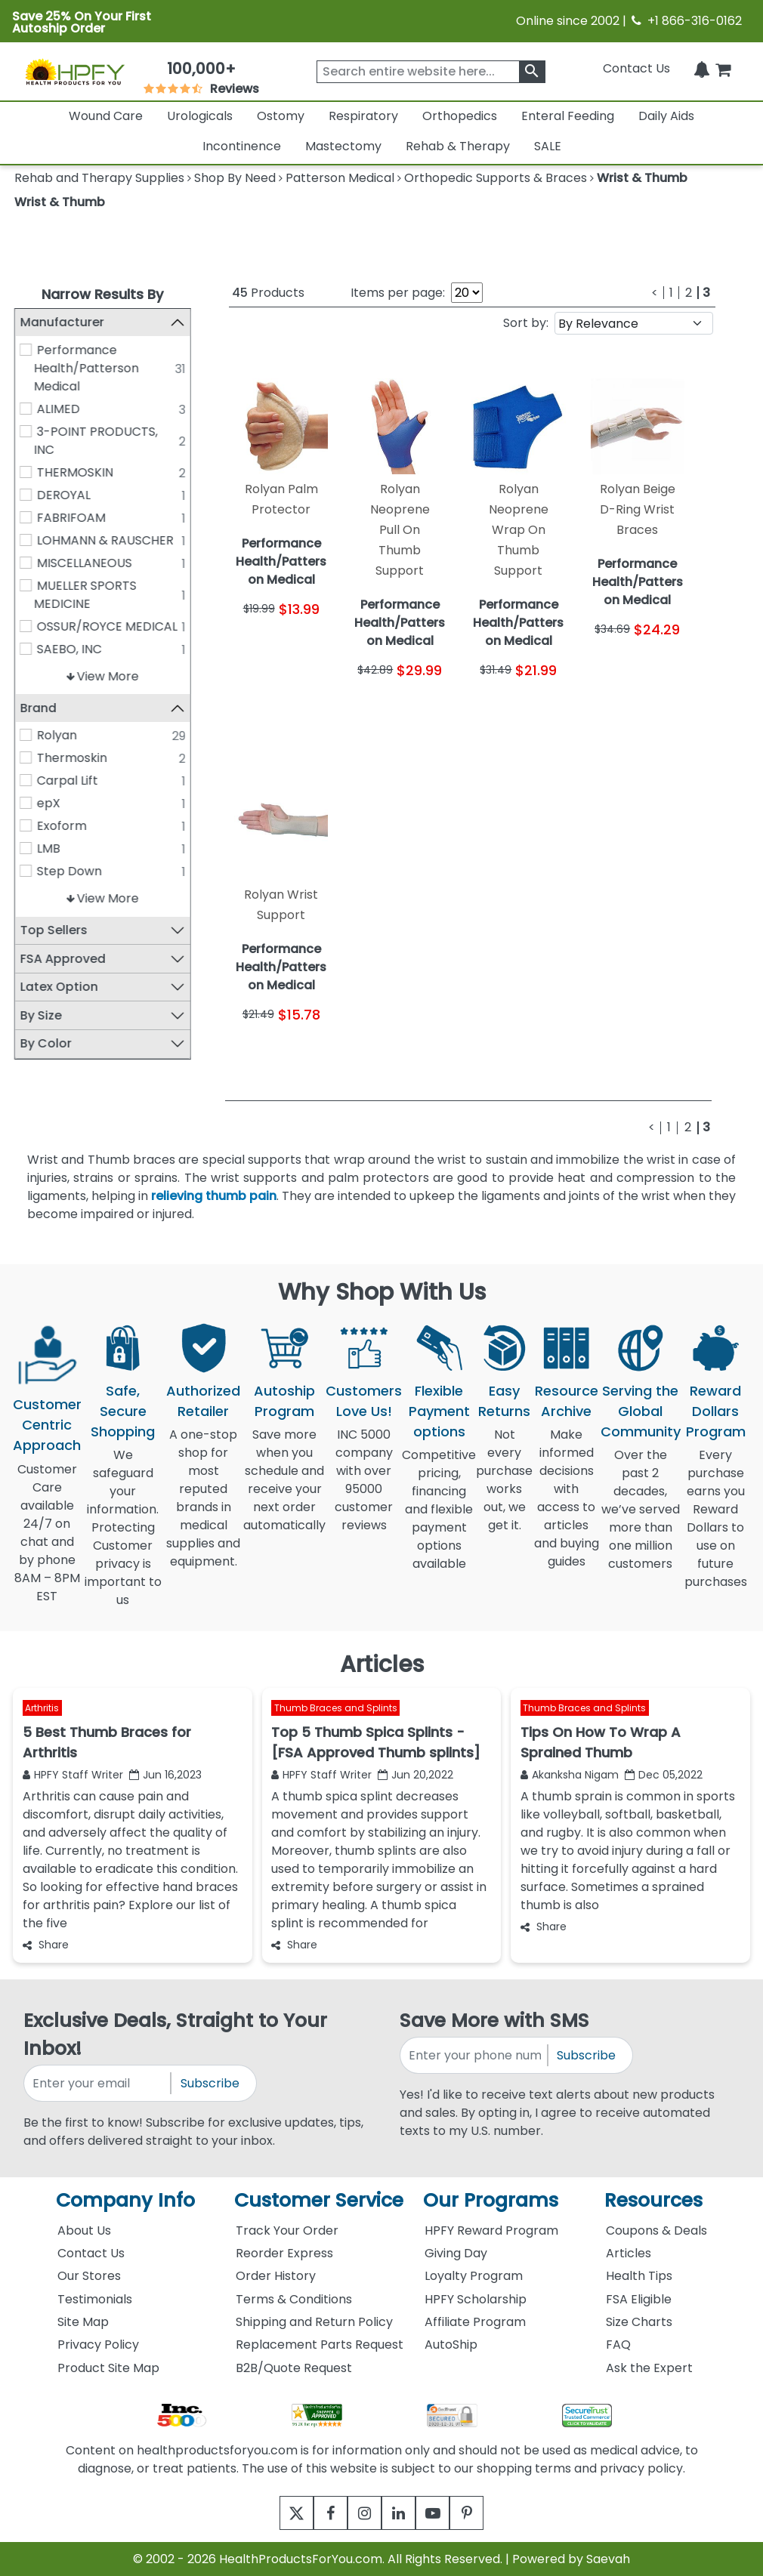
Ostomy (280, 116)
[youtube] (444, 2513)
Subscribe (210, 2083)
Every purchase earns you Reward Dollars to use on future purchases (715, 1527)
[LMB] (26, 848)
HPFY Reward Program (491, 2230)
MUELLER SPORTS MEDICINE (84, 594)
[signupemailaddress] (98, 2083)
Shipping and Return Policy (314, 2322)
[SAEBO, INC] (26, 649)
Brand (38, 708)
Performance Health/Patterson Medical (85, 368)
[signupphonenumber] (475, 2055)
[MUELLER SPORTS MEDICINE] (26, 585)
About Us (84, 2230)
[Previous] (654, 292)
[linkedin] (402, 2513)
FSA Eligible (639, 2299)
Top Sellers (53, 930)
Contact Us (636, 68)
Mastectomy (343, 146)
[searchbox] (431, 71)
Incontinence (241, 146)
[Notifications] (701, 68)
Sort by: (525, 323)
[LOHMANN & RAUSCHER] (26, 540)
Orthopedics (459, 116)
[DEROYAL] (26, 495)
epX (48, 803)
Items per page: (398, 292)
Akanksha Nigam (570, 1774)
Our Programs (490, 2200)
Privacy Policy (98, 2344)
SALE (547, 146)
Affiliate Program (475, 2322)
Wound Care (106, 116)
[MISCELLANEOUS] (26, 563)
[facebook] (319, 2513)
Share (46, 1944)
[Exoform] (26, 825)
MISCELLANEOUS (84, 563)
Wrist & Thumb (59, 202)
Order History (276, 2275)
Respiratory (363, 116)
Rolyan (57, 735)
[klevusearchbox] (532, 71)
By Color (45, 1043)
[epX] (26, 803)
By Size (40, 1015)
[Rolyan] (26, 735)
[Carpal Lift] (26, 780)
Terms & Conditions (294, 2299)
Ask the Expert (649, 2368)
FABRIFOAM (71, 517)
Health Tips (639, 2275)
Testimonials (94, 2299)
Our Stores (89, 2275)
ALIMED (58, 409)
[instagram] (361, 2513)
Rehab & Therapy (458, 146)
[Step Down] (26, 871)
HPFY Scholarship (476, 2299)
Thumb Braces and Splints (335, 1707)
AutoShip (451, 2344)
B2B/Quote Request (294, 2368)
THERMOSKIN (75, 472)
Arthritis (42, 1707)
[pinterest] (485, 2513)
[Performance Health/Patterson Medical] (26, 350)
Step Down (69, 871)
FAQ (618, 2344)
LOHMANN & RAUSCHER (105, 540)
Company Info (125, 2200)
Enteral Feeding (567, 116)
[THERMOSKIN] (26, 472)
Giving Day (456, 2253)
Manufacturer (61, 322)
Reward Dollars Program (716, 1411)
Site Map (83, 2322)
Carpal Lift (67, 780)
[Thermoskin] (26, 757)
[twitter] (278, 2513)
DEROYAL (64, 495)
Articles (628, 2253)
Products (268, 292)
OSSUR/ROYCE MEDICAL (107, 626)
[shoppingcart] (723, 68)
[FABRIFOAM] (26, 517)
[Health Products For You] (74, 71)
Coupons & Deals (656, 2230)
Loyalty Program (474, 2275)
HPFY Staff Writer (73, 1774)
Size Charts (639, 2322)
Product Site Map (108, 2368)
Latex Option (58, 986)
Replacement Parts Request (319, 2344)
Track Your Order (287, 2230)
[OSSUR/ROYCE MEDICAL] (26, 626)
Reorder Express (284, 2253)
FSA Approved (62, 958)
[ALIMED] (26, 409)
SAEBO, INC (69, 649)
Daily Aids (666, 116)
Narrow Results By (102, 294)
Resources (653, 2200)
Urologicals (200, 116)
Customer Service (318, 2200)
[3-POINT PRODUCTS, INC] (26, 431)
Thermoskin (72, 758)
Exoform (62, 826)
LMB (48, 848)
